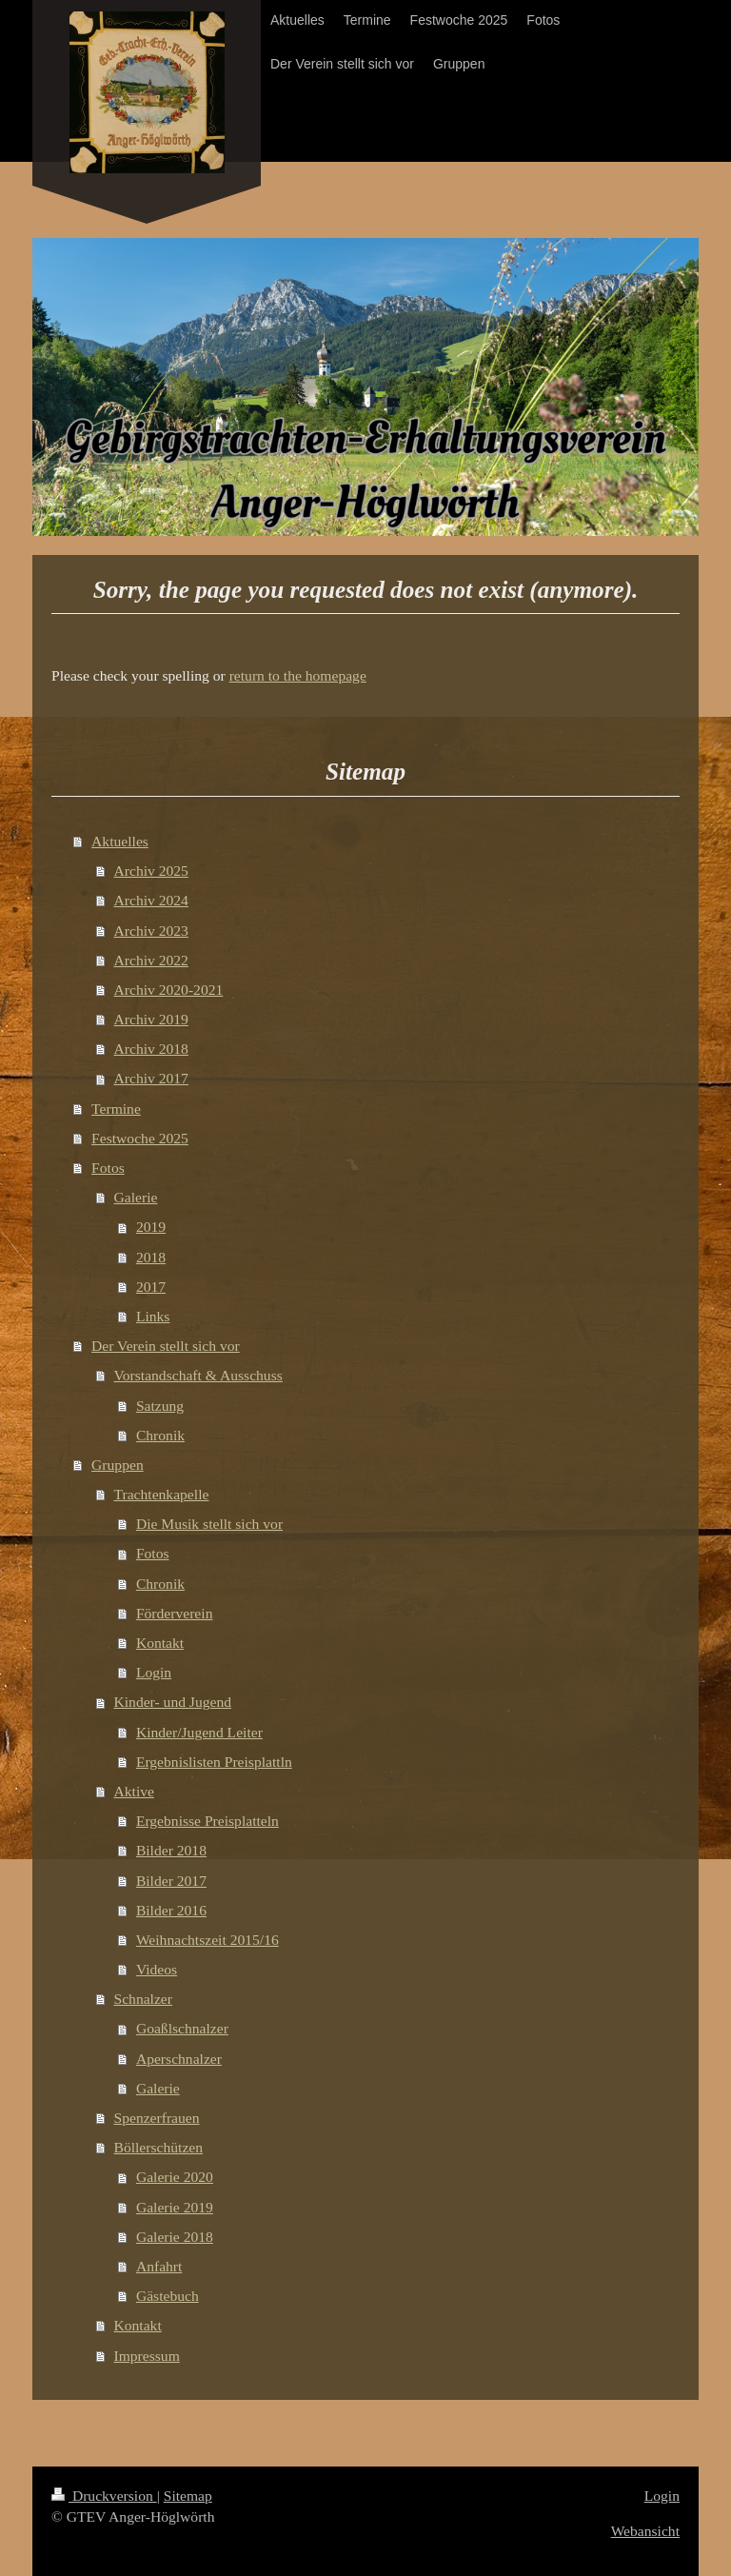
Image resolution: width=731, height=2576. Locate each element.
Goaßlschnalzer (182, 2028)
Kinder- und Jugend (173, 1702)
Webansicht (645, 2531)
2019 (151, 1227)
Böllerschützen (159, 2147)
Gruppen (117, 1464)
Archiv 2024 (151, 900)
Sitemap (188, 2495)
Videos (156, 1969)
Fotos (108, 1167)
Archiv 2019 (151, 1019)
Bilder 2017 (171, 1881)
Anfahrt (159, 2266)
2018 (151, 1257)
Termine (116, 1108)
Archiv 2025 (151, 870)
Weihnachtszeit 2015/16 (207, 1940)
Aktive (134, 1791)
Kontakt (160, 1643)
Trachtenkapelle (161, 1494)
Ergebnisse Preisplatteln (207, 1821)
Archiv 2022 (151, 960)
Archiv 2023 (151, 930)
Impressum (147, 2356)
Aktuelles (119, 841)
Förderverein (174, 1613)
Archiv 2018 (151, 1048)
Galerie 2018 (174, 2237)
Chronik (160, 1435)
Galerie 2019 (174, 2207)
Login (153, 1672)
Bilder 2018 (171, 1850)
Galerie (136, 1197)
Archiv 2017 (151, 1078)
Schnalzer (143, 1999)
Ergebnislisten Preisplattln (214, 1762)
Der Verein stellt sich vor (165, 1346)
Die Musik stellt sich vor (209, 1524)
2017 (151, 1286)
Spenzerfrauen (157, 2118)
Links (153, 1316)
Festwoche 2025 (139, 1138)
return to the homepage (297, 675)
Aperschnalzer (179, 2059)
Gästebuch (167, 2296)
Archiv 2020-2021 (169, 989)
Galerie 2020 (174, 2177)
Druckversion (104, 2495)
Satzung (160, 1405)
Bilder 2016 (171, 1910)
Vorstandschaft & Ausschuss (198, 1375)
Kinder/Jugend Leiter (199, 1732)
